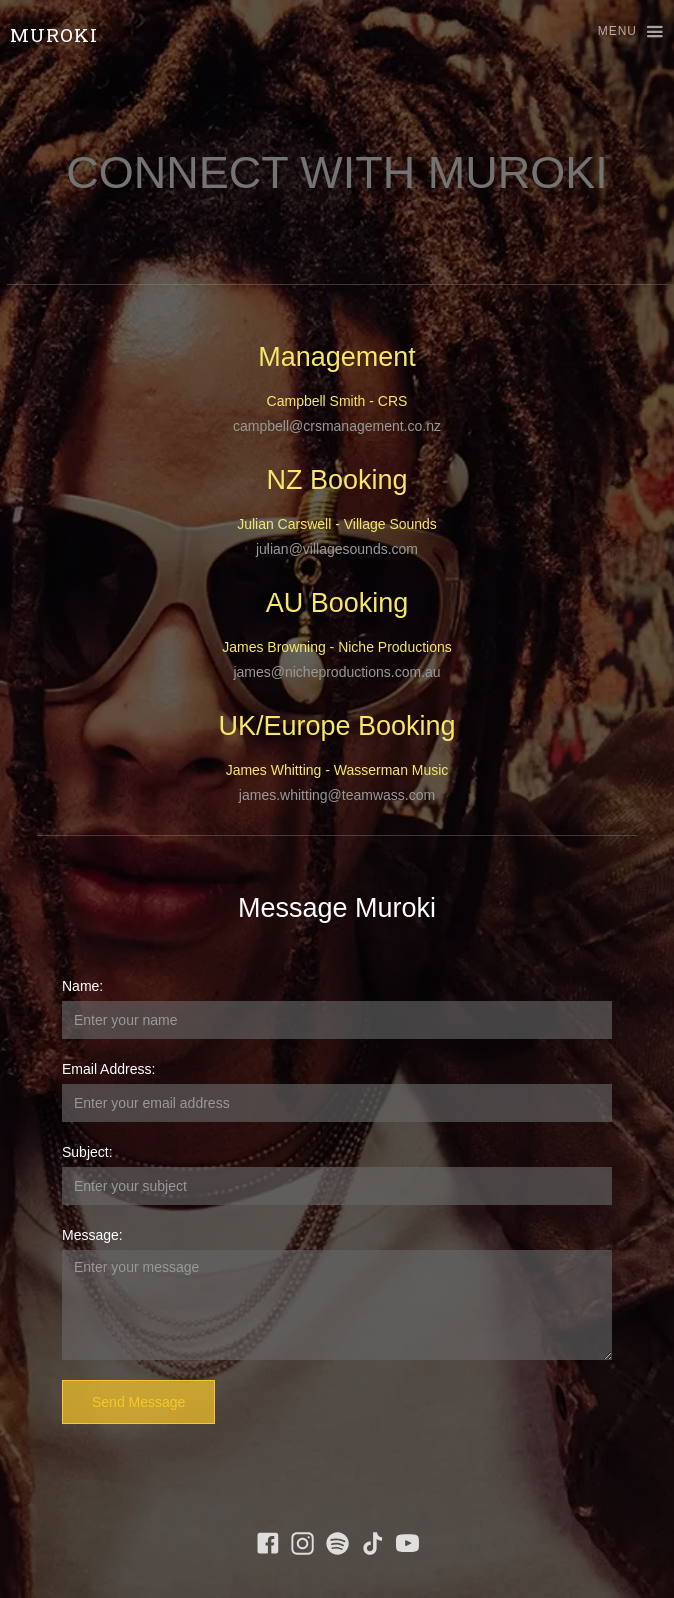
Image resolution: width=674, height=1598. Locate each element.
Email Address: (108, 1069)
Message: (92, 1235)
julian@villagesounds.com (337, 549)
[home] (49, 34)
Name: (82, 986)
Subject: (87, 1152)
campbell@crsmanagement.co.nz (337, 426)
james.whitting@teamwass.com (337, 795)
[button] (621, 32)
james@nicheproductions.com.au (336, 672)
